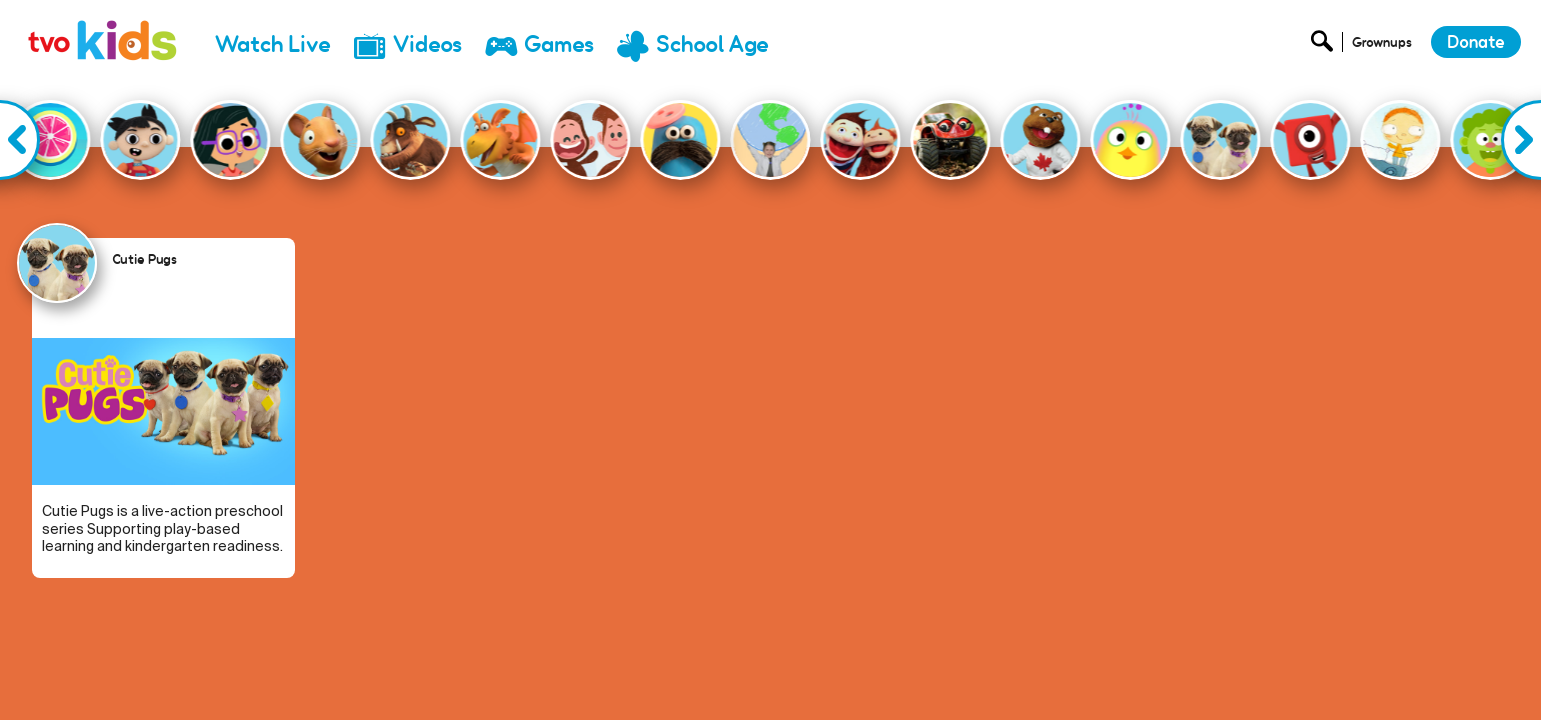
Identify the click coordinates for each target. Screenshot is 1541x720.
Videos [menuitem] (427, 44)
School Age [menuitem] (712, 44)
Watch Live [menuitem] (273, 44)
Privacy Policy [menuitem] (1328, 676)
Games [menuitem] (559, 44)
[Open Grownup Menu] (1380, 46)
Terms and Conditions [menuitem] (1457, 676)
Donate (1476, 42)
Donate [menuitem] (1241, 676)
